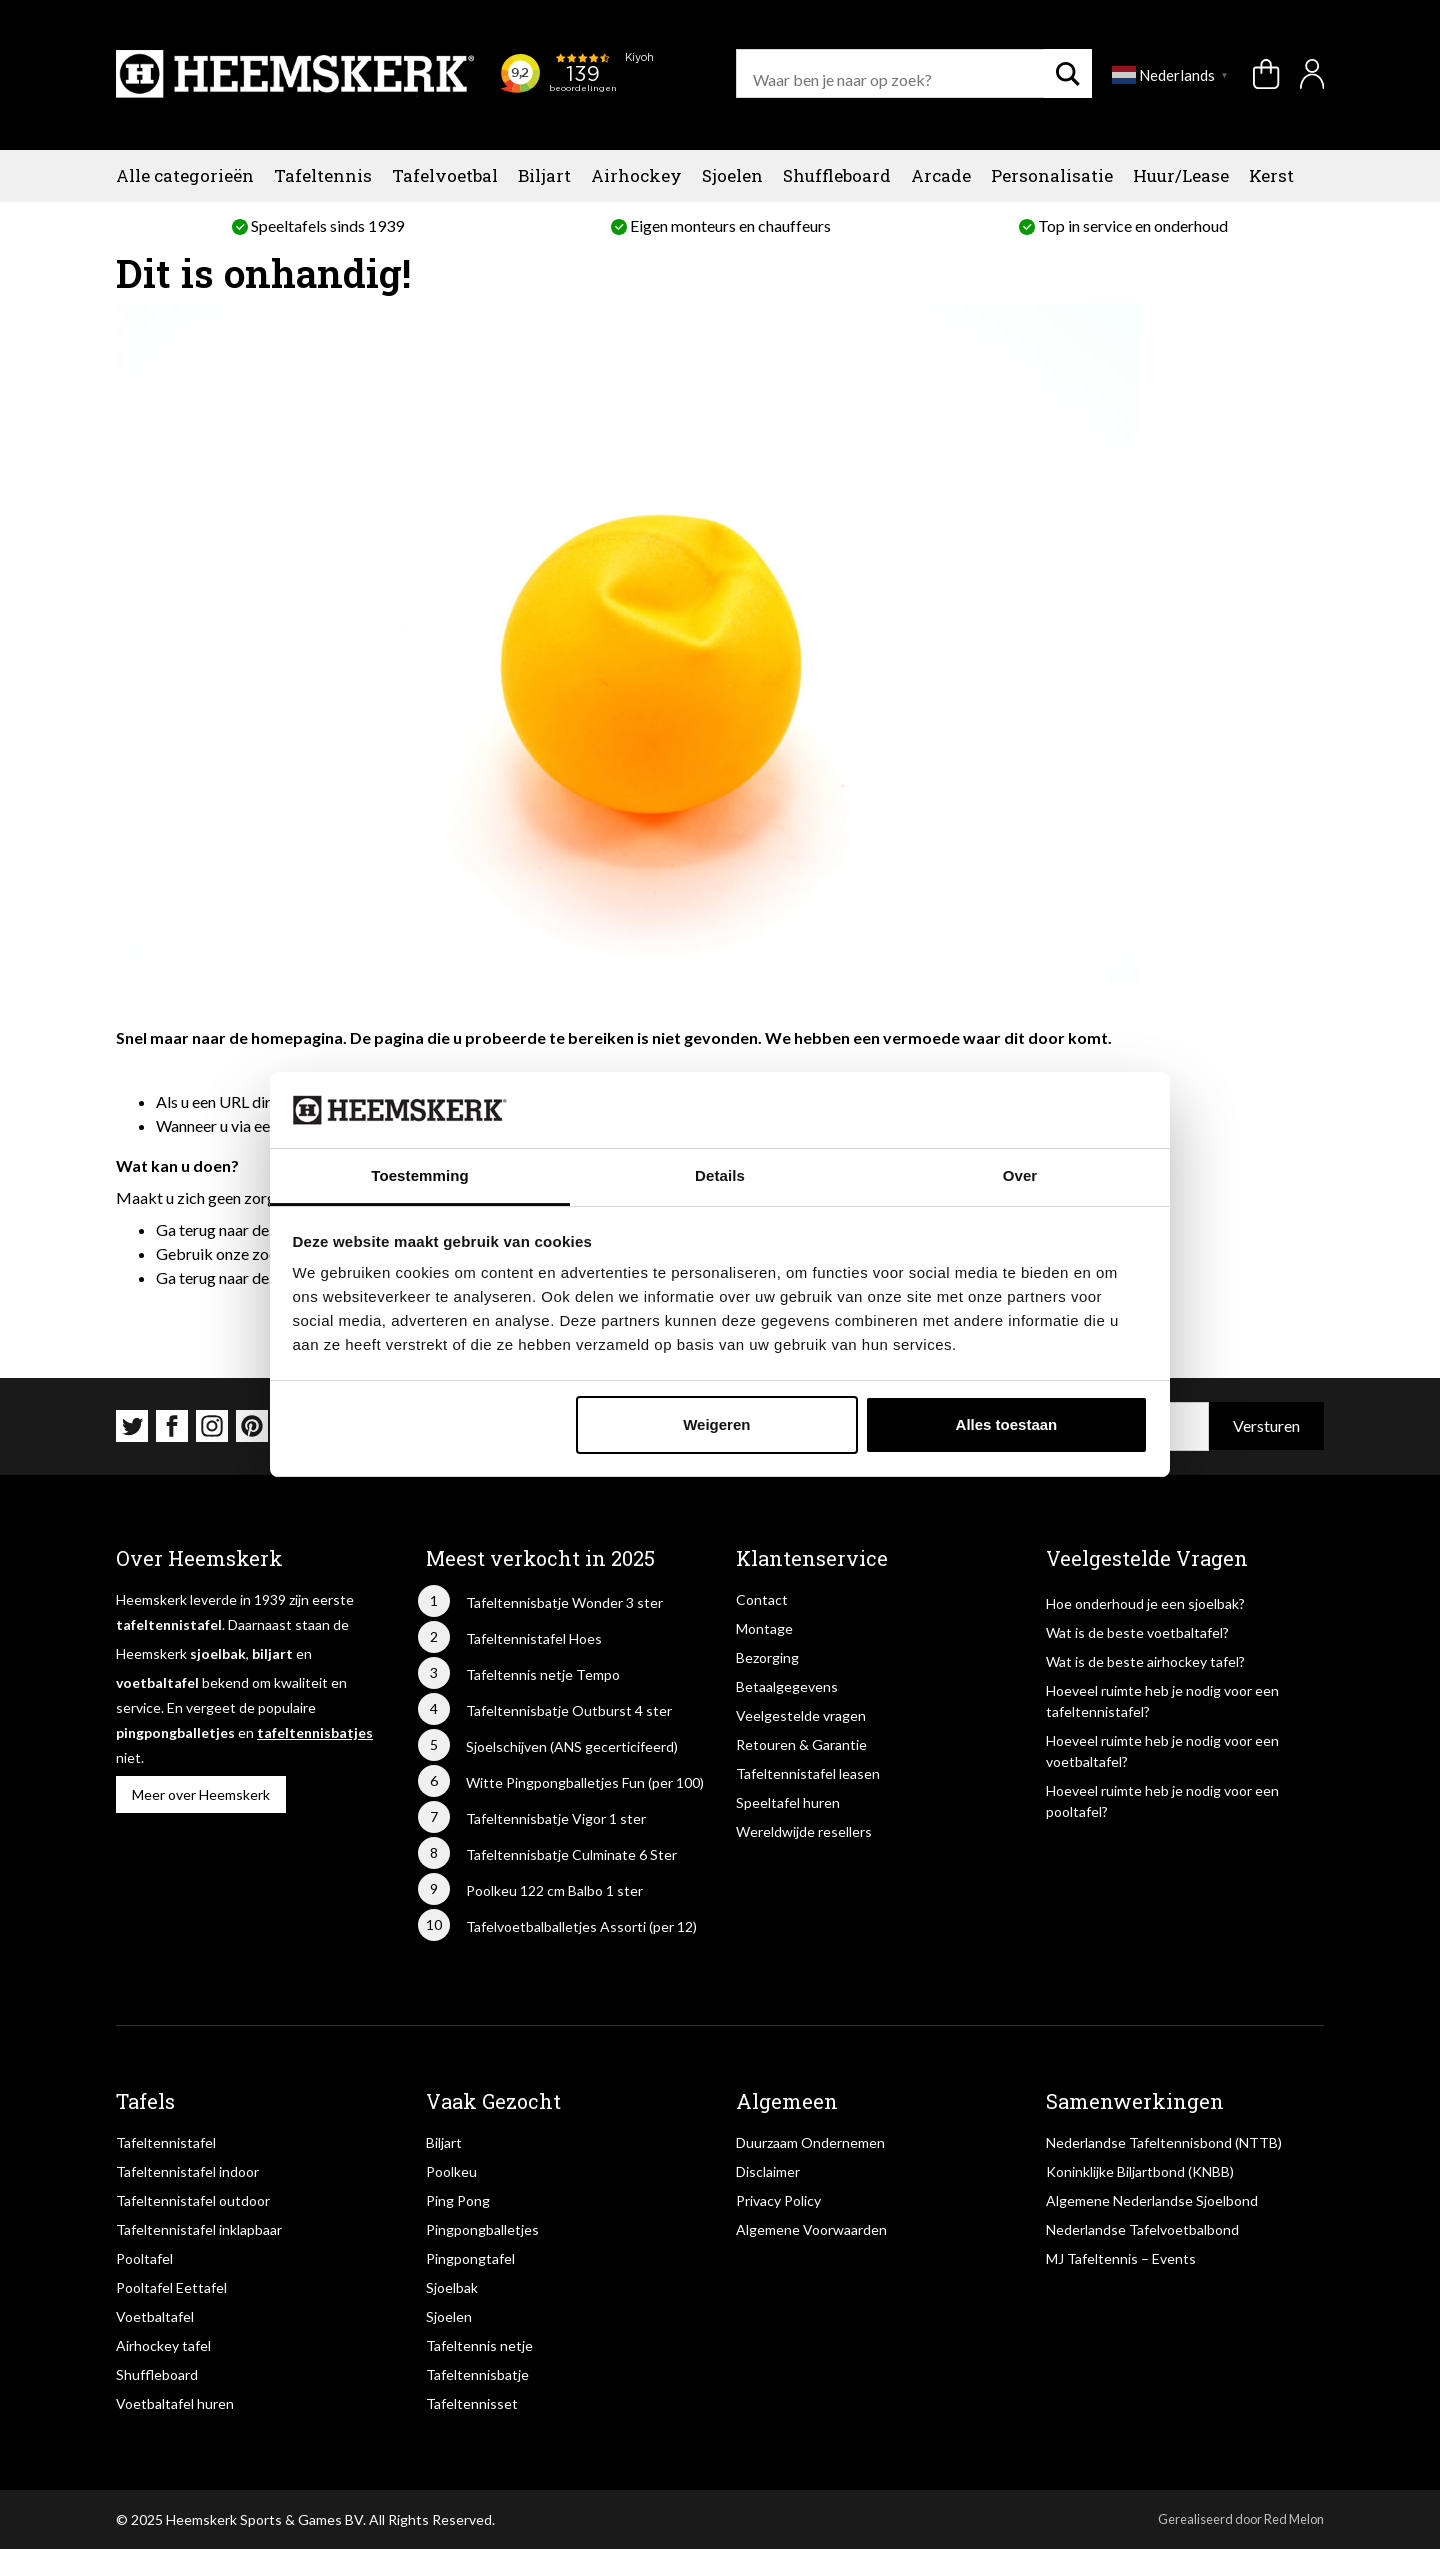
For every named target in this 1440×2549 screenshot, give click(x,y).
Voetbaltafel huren (175, 2403)
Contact (762, 1599)
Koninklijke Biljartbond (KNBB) (1140, 2171)
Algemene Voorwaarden (811, 2229)
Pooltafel (144, 2258)
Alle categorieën (185, 175)
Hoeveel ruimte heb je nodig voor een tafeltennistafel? (1162, 1701)
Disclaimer (768, 2171)
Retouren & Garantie (801, 1744)
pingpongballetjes (175, 1732)
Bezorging (767, 1657)
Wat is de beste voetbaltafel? (1137, 1632)
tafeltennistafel (169, 1624)
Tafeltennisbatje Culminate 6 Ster (571, 1854)
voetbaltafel (157, 1682)
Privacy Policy (778, 2200)
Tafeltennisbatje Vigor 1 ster (556, 1818)
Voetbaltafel (155, 2316)
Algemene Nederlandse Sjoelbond (1152, 2200)
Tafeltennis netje (479, 2345)
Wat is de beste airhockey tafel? (1145, 1661)
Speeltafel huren (788, 1802)
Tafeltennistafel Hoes (534, 1638)
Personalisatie (1052, 175)
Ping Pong (458, 2200)
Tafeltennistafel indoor (187, 2171)
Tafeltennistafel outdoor (193, 2200)
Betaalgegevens (787, 1686)
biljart (272, 1653)
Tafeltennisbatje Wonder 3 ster (564, 1602)
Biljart (544, 175)
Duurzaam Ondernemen (810, 2142)
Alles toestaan (1007, 1424)
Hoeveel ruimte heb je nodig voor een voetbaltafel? (1162, 1751)
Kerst (1271, 175)
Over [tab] (1020, 1175)
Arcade (941, 175)
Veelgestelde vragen (801, 1715)
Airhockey (636, 175)
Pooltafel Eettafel (171, 2287)
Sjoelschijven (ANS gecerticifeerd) (572, 1746)
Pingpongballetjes (482, 2229)
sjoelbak (218, 1653)
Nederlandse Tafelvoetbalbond (1142, 2229)
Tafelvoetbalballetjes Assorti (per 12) (581, 1926)
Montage (764, 1628)
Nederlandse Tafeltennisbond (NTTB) (1164, 2142)
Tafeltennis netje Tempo (543, 1674)
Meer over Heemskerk (201, 1794)
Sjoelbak (452, 2287)
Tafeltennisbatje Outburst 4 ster (569, 1710)
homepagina (297, 1037)
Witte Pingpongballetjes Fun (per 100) (585, 1782)
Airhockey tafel (163, 2345)
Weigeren (716, 1424)
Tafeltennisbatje (477, 2374)
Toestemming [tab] (420, 1175)
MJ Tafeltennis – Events (1121, 2258)
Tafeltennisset (472, 2403)
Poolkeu (451, 2171)
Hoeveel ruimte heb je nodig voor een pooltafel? (1162, 1801)
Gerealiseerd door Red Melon (1241, 2519)
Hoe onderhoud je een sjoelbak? (1145, 1603)
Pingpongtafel (470, 2258)
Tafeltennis (323, 175)
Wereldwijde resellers (804, 1831)
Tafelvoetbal (445, 175)
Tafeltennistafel (166, 2142)
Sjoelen (732, 175)
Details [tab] (720, 1175)
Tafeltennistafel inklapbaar (199, 2229)
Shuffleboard (837, 175)
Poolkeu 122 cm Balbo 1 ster (554, 1890)
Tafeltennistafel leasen (808, 1773)
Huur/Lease (1181, 175)
